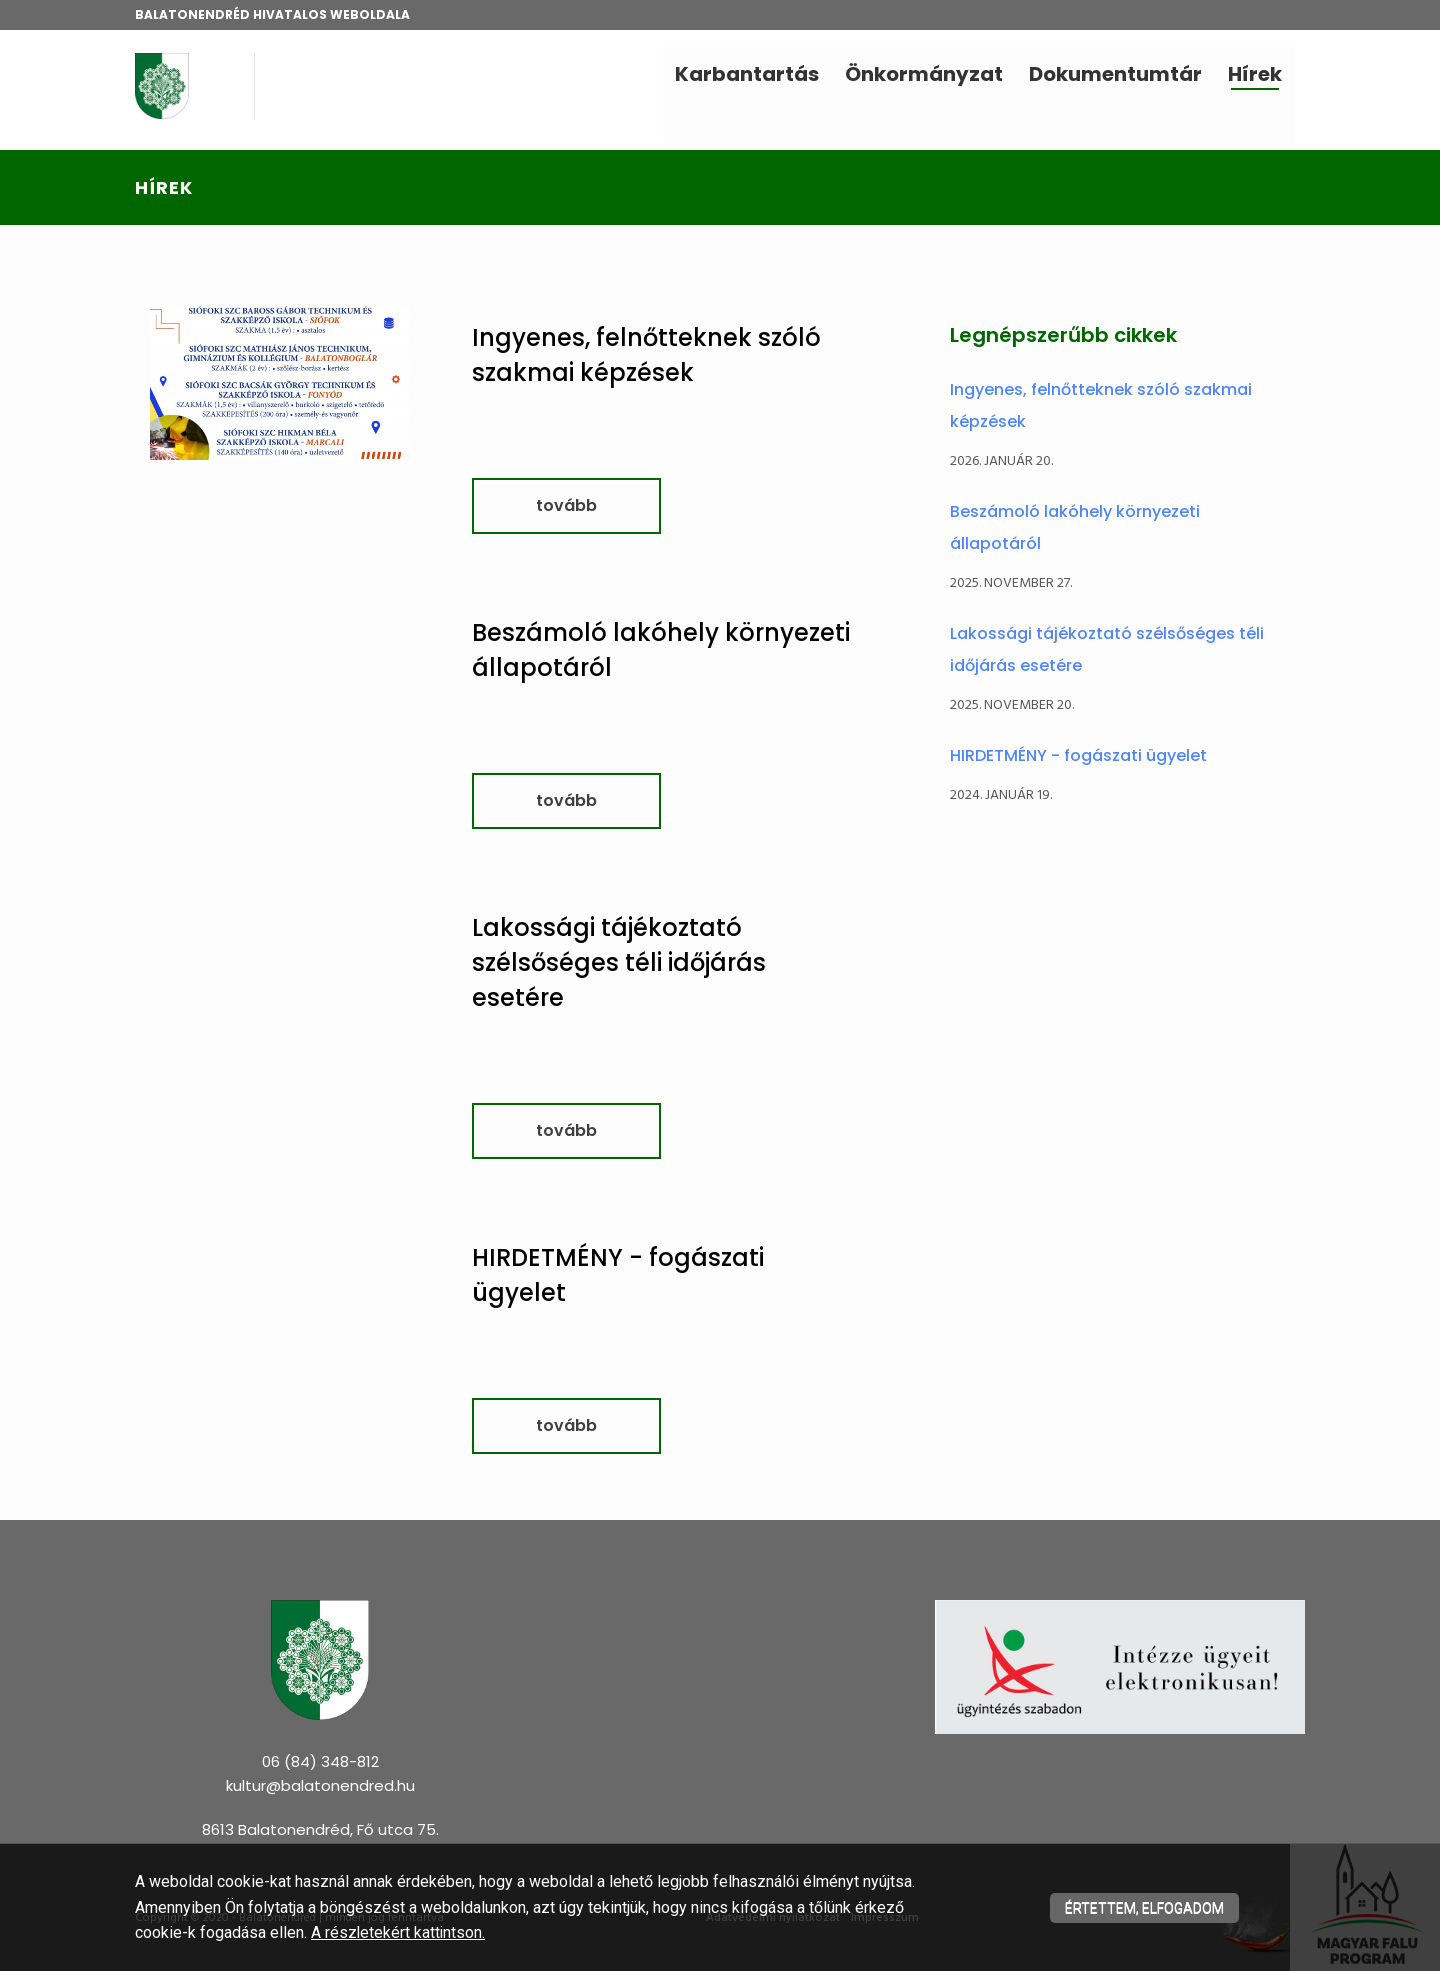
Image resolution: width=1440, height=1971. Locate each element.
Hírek (1255, 74)
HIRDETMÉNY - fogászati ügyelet (1078, 755)
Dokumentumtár (1115, 74)
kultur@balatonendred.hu (320, 1785)
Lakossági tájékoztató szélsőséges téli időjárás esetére (619, 962)
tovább (566, 505)
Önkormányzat (924, 74)
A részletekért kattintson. (399, 1932)
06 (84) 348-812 (320, 1761)
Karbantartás (747, 74)
